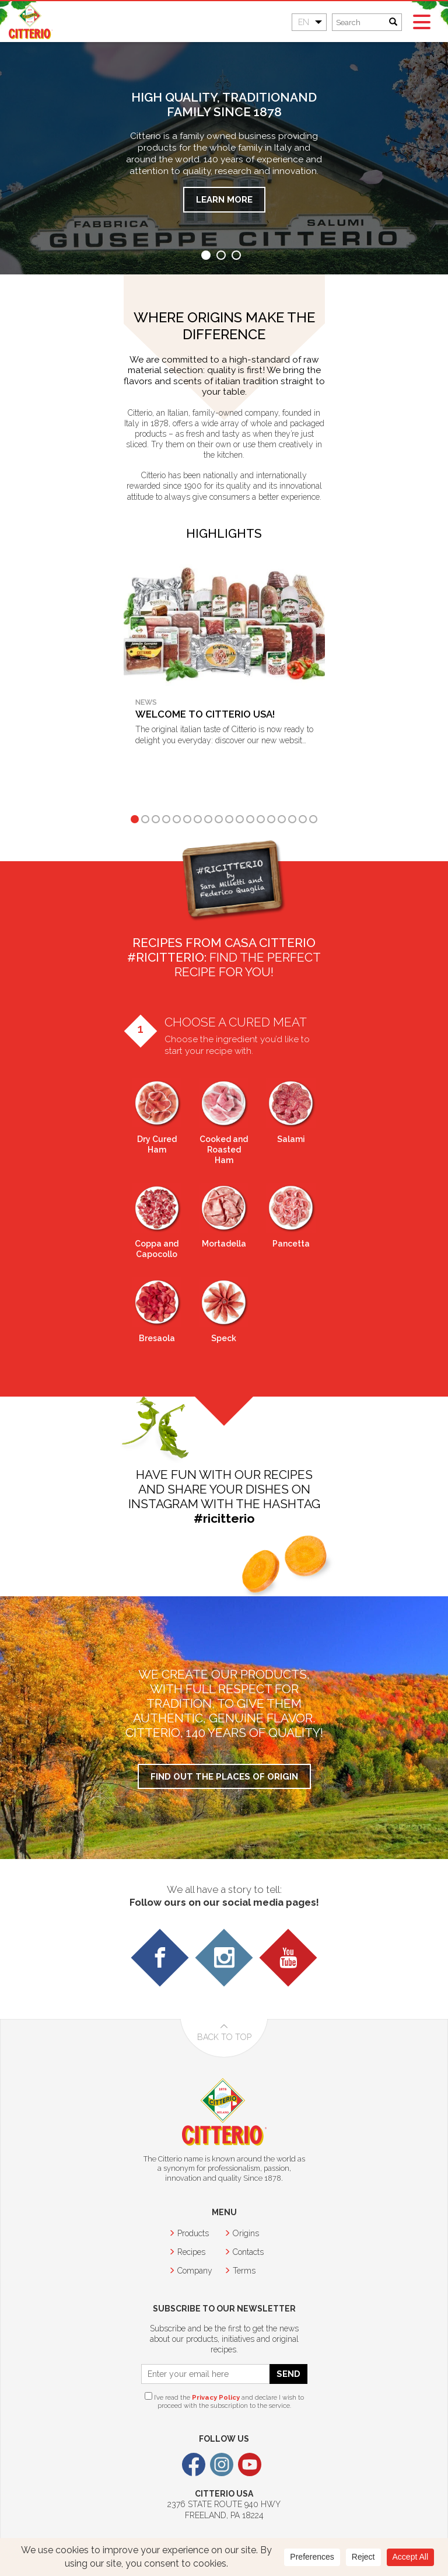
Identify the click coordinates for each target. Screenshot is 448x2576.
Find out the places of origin (224, 1776)
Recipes (191, 2252)
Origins (246, 2233)
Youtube (249, 2464)
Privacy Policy (216, 2397)
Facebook (193, 2464)
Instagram (221, 2464)
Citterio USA (30, 21)
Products (193, 2233)
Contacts (248, 2252)
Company (194, 2270)
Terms (244, 2270)
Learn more (224, 199)
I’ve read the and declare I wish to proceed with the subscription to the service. (224, 2401)
